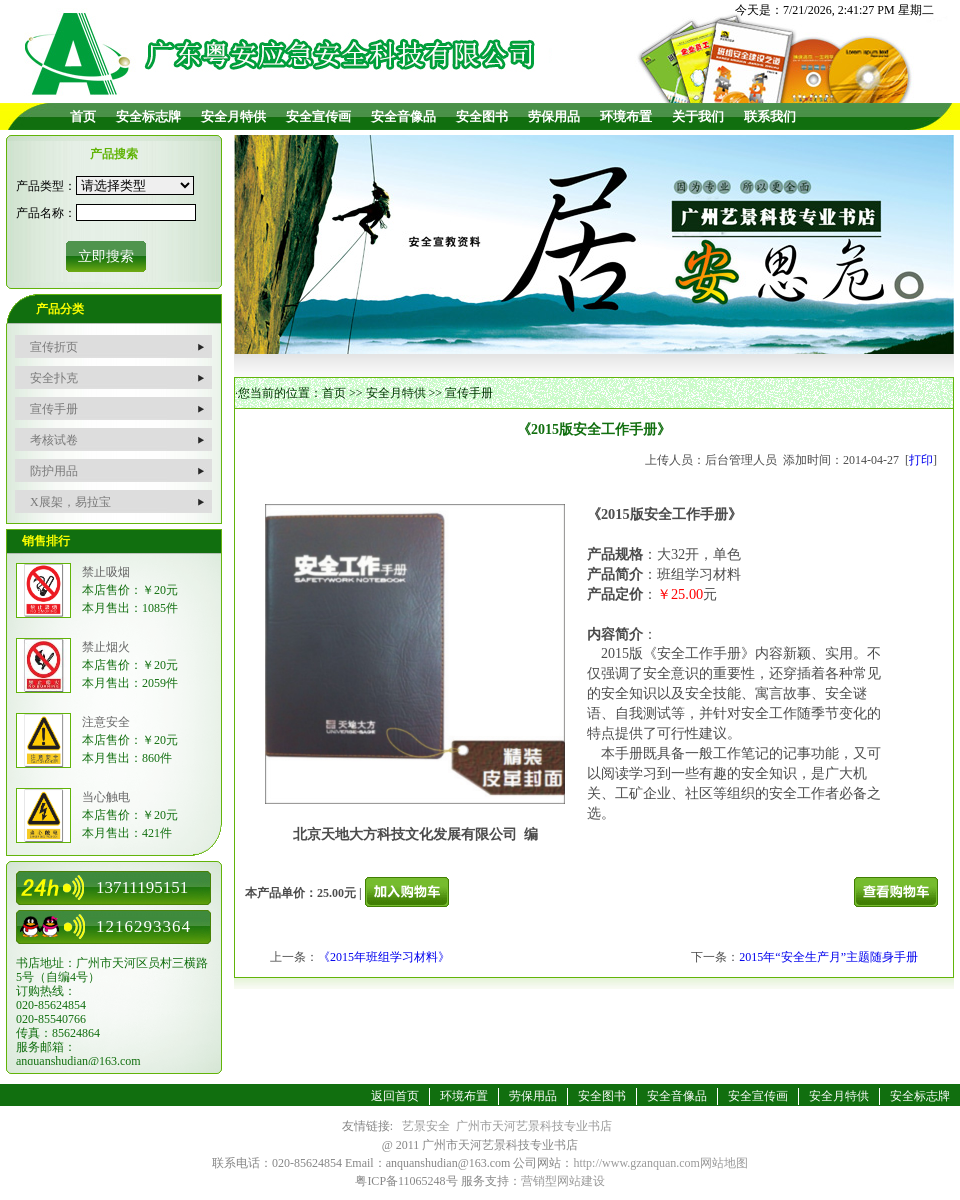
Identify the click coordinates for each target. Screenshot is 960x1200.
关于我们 (698, 116)
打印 (921, 460)
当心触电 (106, 797)
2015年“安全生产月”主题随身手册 (828, 957)
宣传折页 (54, 347)
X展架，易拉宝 (70, 502)
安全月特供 (233, 116)
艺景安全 (426, 1126)
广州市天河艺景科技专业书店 (534, 1126)
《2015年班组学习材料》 (384, 957)
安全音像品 (403, 116)
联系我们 (770, 116)
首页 (83, 116)
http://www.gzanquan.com (636, 1163)
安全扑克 (54, 378)
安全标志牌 (148, 116)
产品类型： (46, 186)
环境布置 (626, 116)
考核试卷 (54, 440)
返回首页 (395, 1096)
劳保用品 (554, 116)
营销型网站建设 (563, 1181)
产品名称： (46, 213)
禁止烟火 (106, 647)
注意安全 (106, 722)
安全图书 (482, 116)
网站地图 (724, 1163)
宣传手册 (54, 409)
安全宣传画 (318, 116)
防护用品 (54, 471)
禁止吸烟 (106, 572)
